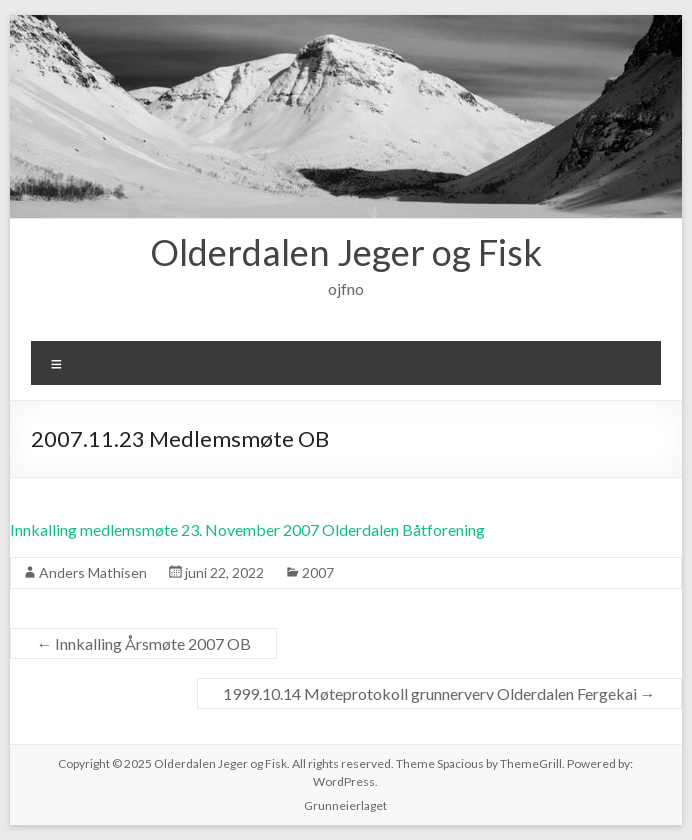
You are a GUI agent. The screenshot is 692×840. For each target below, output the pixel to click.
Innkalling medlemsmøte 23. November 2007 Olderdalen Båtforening (247, 529)
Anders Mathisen (93, 572)
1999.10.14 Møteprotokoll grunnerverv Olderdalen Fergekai (439, 693)
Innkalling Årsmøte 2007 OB (143, 643)
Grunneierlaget (345, 805)
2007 (318, 572)
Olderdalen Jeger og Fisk (346, 252)
